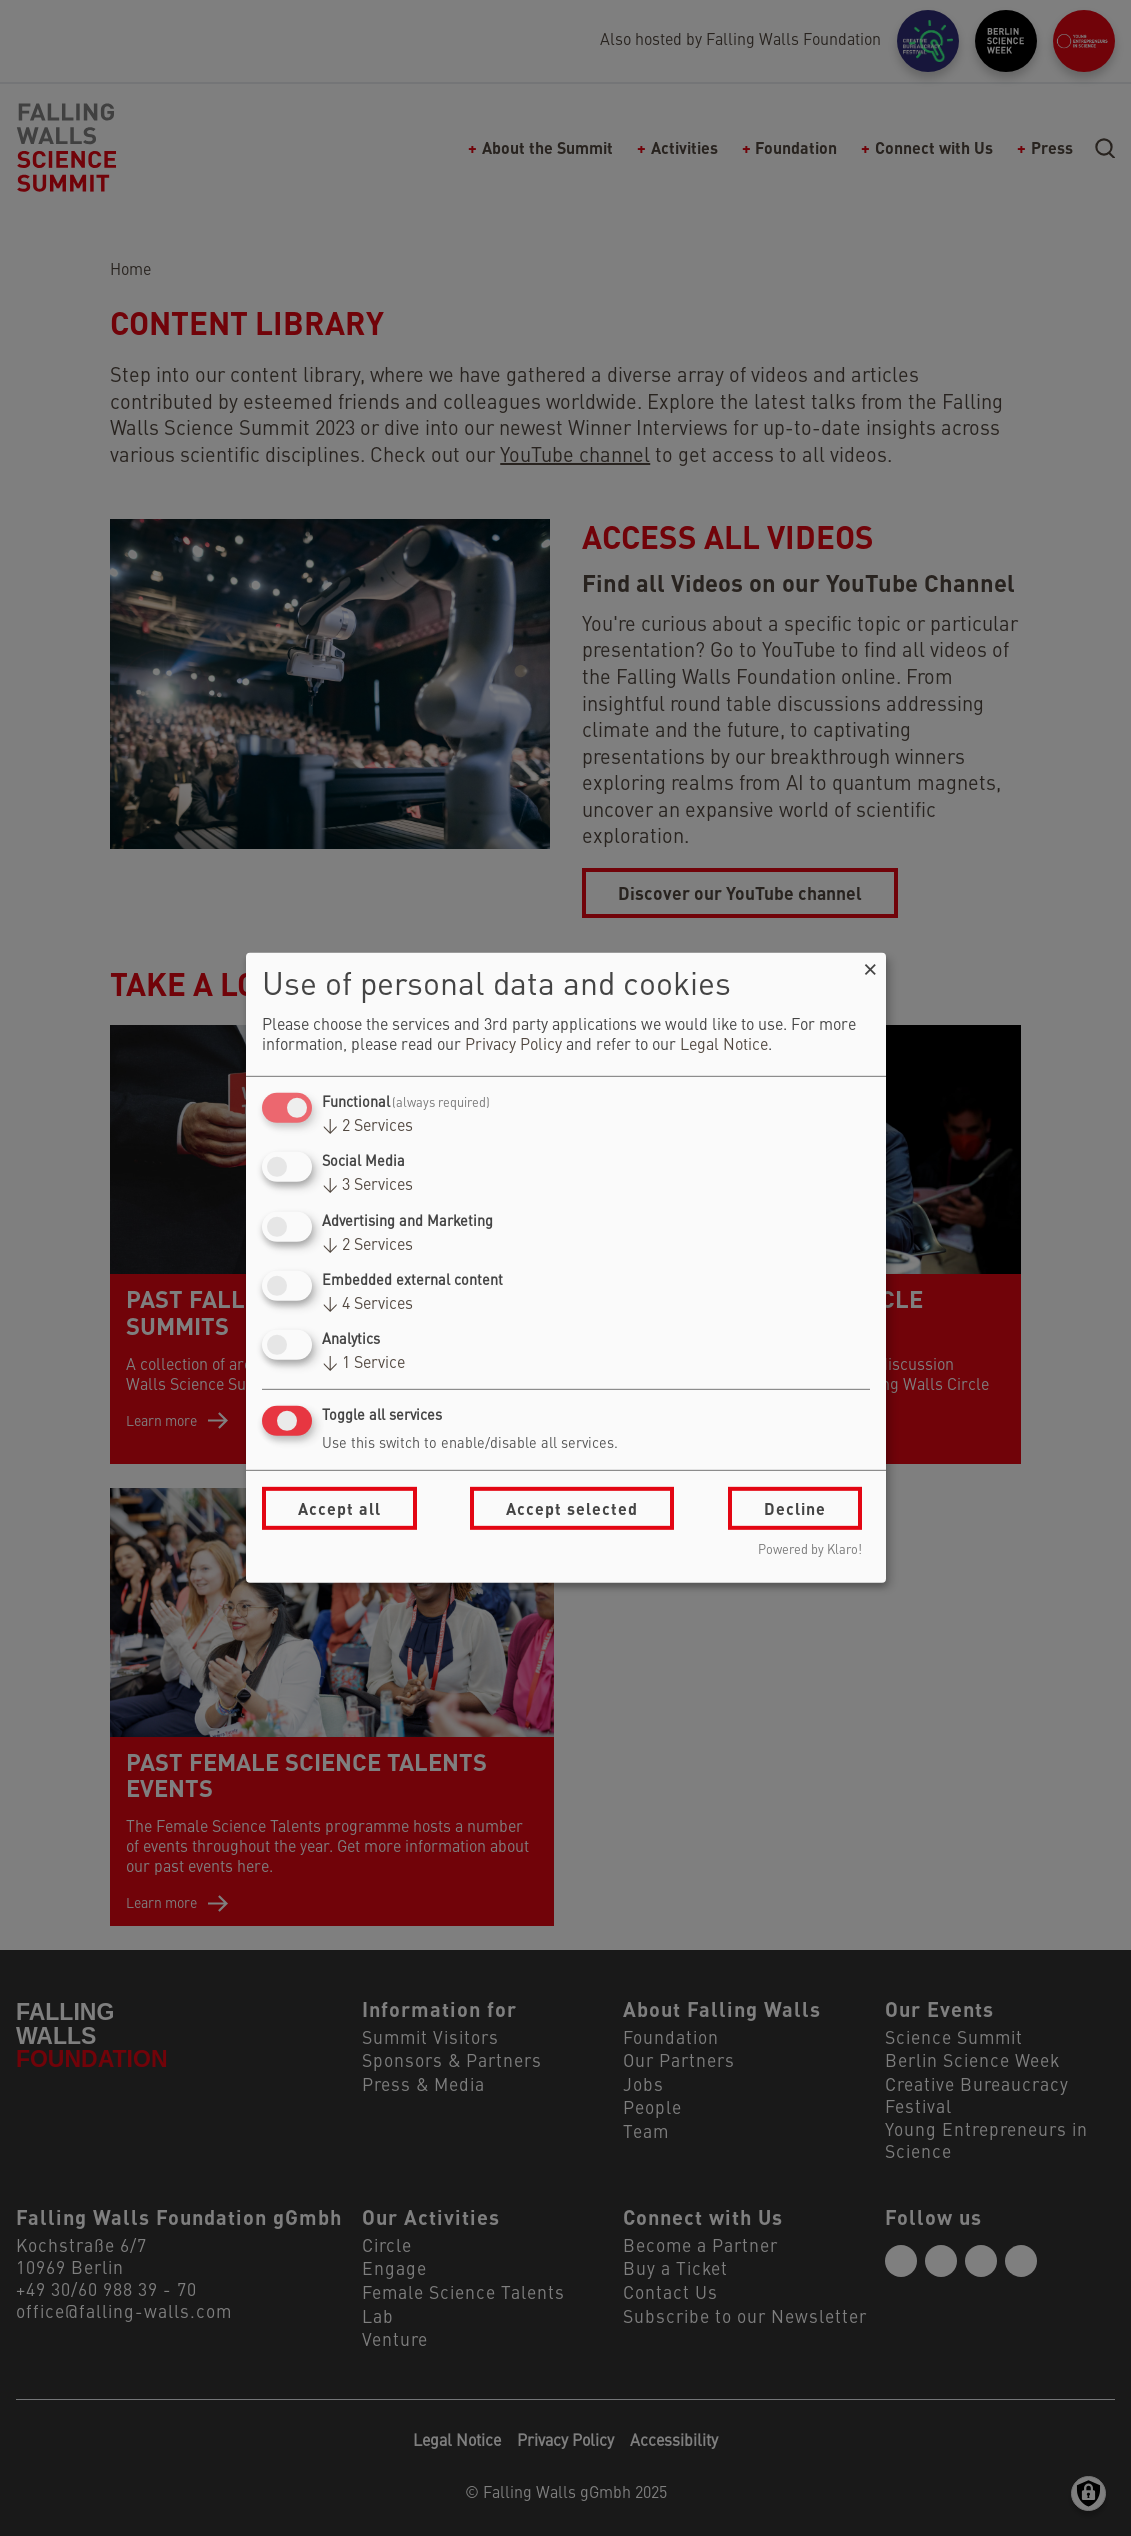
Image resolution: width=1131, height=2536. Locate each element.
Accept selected (572, 1508)
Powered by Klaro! (810, 1550)
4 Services (367, 1305)
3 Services (367, 1186)
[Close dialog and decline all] (871, 965)
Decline (795, 1508)
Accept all (339, 1508)
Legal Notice (724, 1046)
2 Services (367, 1127)
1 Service (363, 1364)
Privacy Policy (513, 1046)
